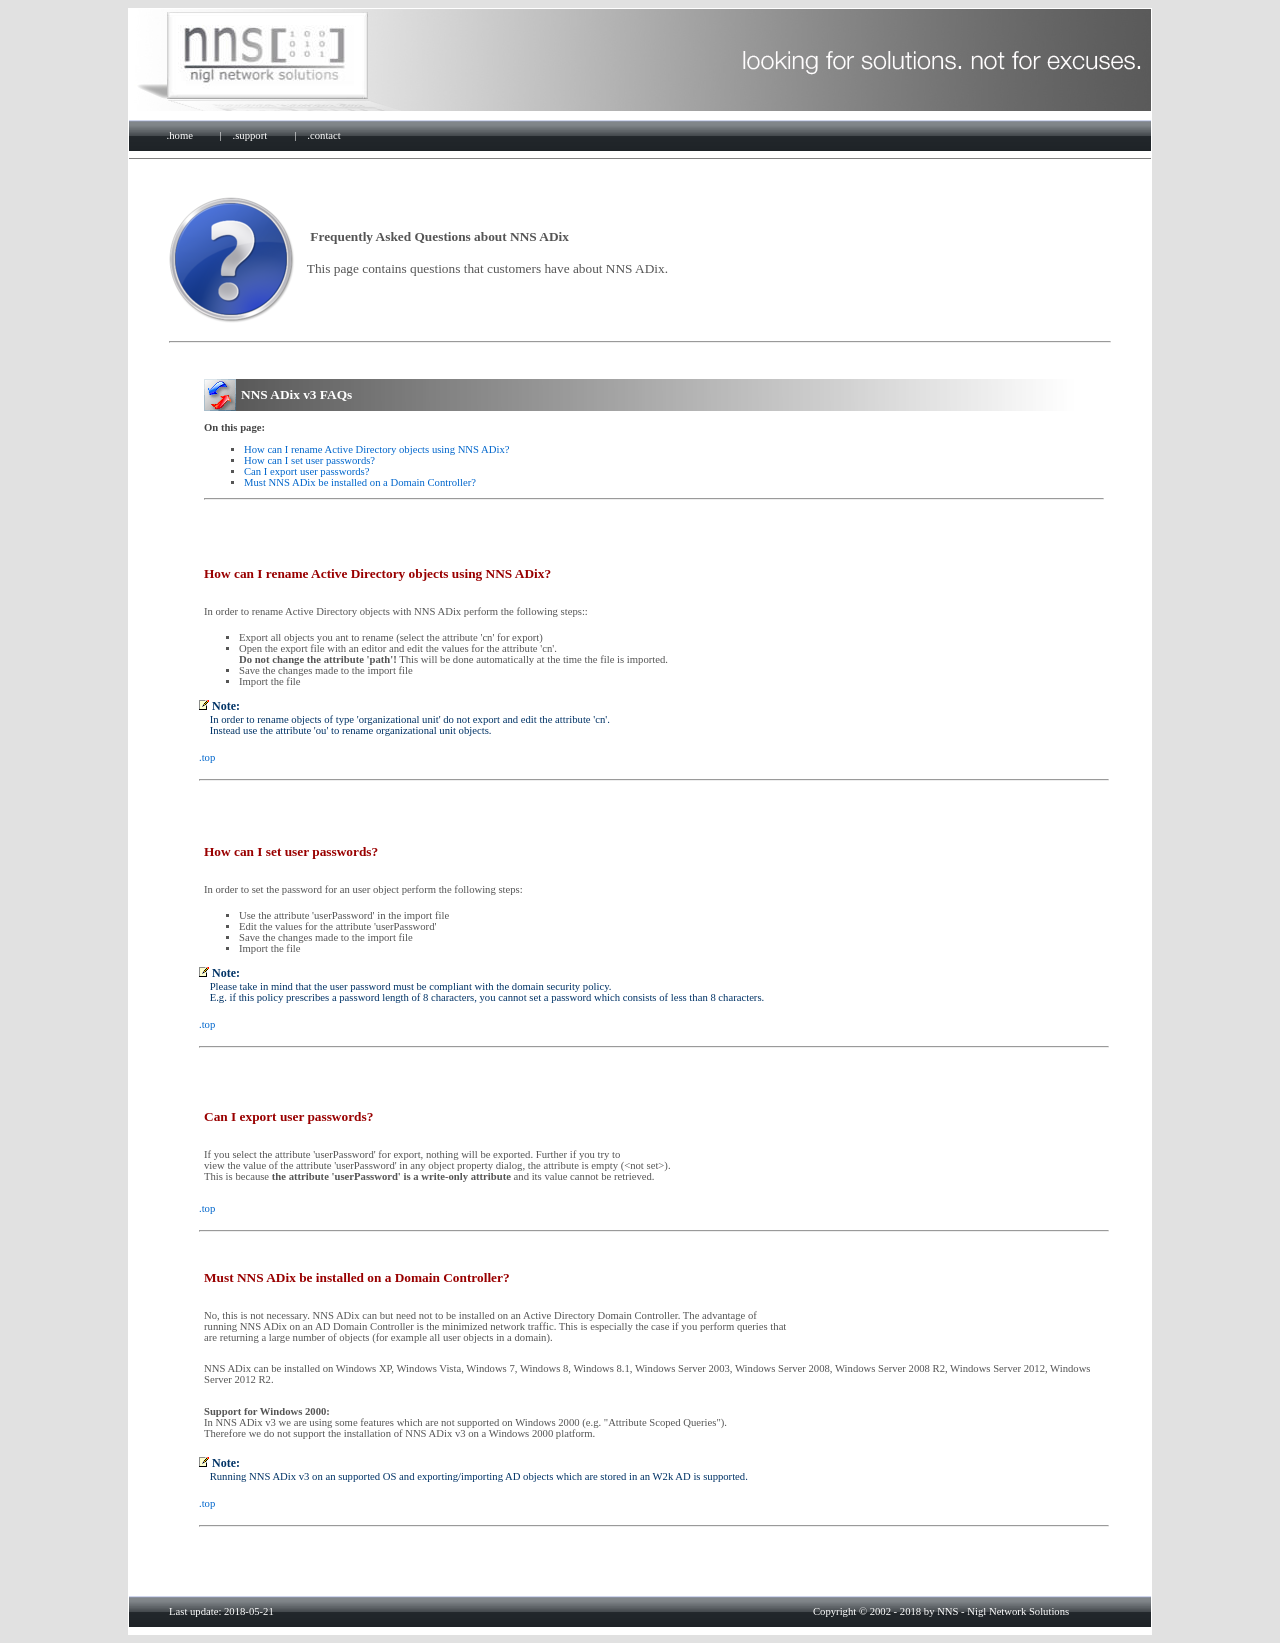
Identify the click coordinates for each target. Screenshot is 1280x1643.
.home (180, 135)
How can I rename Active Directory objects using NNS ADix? (376, 449)
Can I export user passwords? (306, 471)
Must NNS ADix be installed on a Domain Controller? (360, 482)
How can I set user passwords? (309, 460)
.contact (323, 135)
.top (207, 757)
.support (250, 135)
